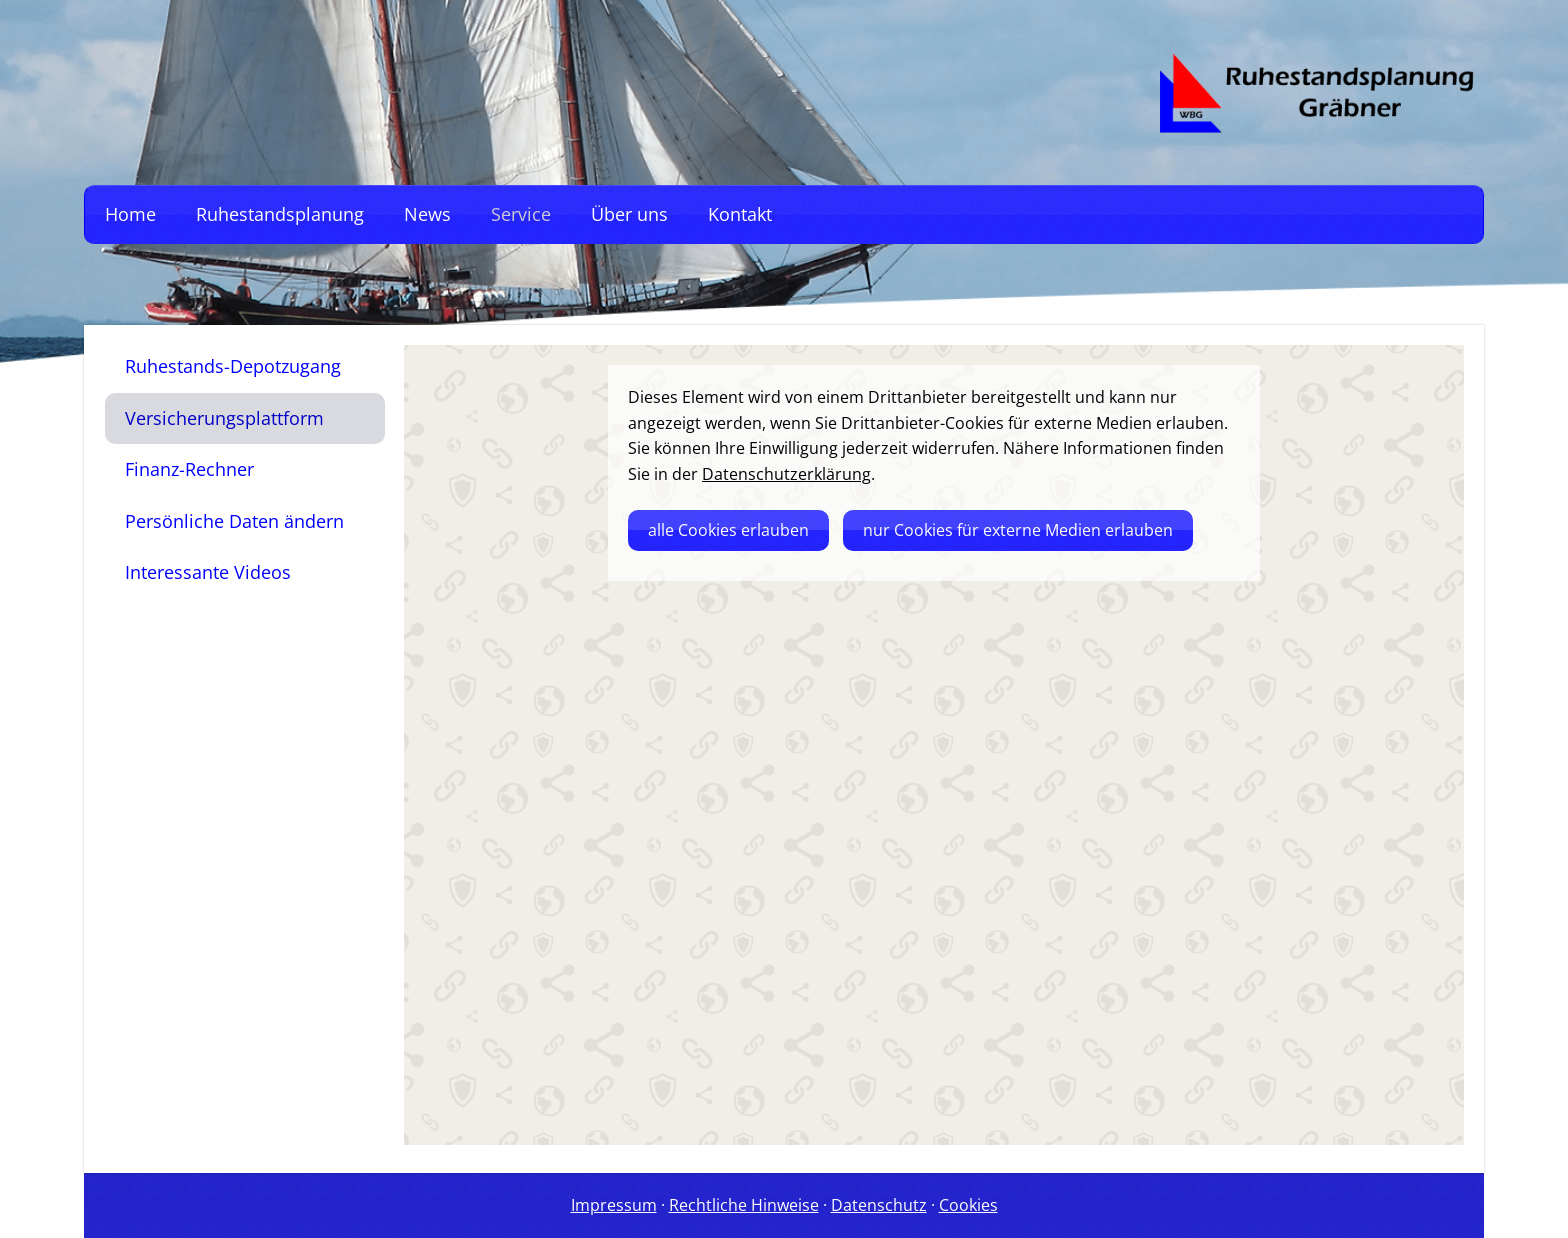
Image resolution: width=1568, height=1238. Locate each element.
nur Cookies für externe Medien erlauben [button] (1018, 530)
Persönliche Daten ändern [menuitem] (234, 521)
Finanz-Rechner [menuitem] (189, 469)
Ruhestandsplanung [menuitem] (280, 214)
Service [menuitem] (521, 214)
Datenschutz (879, 1205)
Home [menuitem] (130, 214)
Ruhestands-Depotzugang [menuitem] (233, 366)
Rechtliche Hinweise (744, 1205)
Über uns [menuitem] (629, 214)
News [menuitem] (427, 214)
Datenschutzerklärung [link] (786, 474)
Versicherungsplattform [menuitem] (224, 418)
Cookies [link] (968, 1205)
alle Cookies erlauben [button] (728, 530)
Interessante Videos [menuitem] (208, 572)
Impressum (614, 1205)
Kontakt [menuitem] (740, 214)
